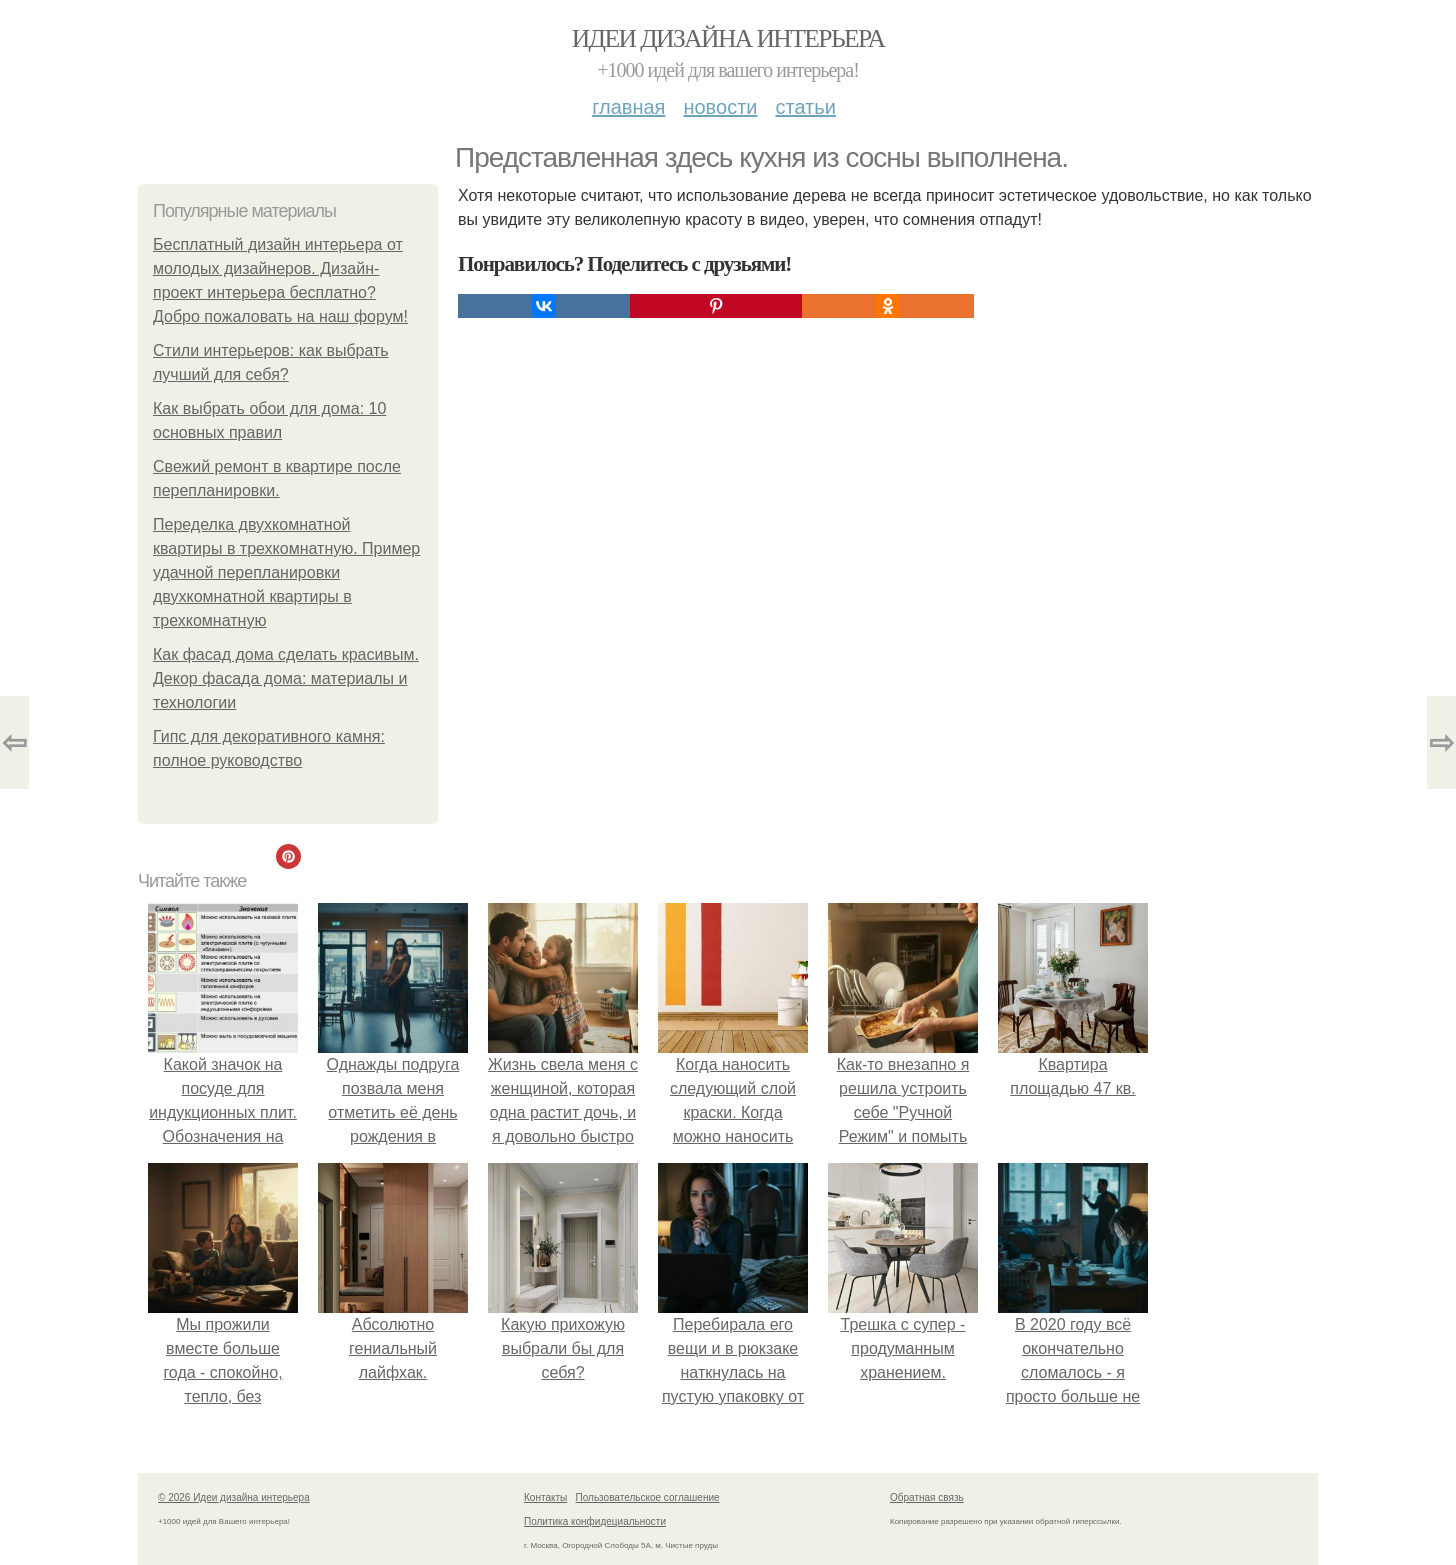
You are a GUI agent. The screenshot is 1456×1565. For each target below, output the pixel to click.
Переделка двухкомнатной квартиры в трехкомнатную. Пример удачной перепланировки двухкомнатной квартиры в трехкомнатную (286, 572)
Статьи (805, 107)
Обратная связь (927, 1497)
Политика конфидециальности (595, 1521)
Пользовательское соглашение (648, 1497)
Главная (628, 107)
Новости (720, 107)
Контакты (545, 1497)
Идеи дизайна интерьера (728, 38)
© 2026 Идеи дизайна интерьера (234, 1497)
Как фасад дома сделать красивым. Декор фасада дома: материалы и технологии (286, 678)
